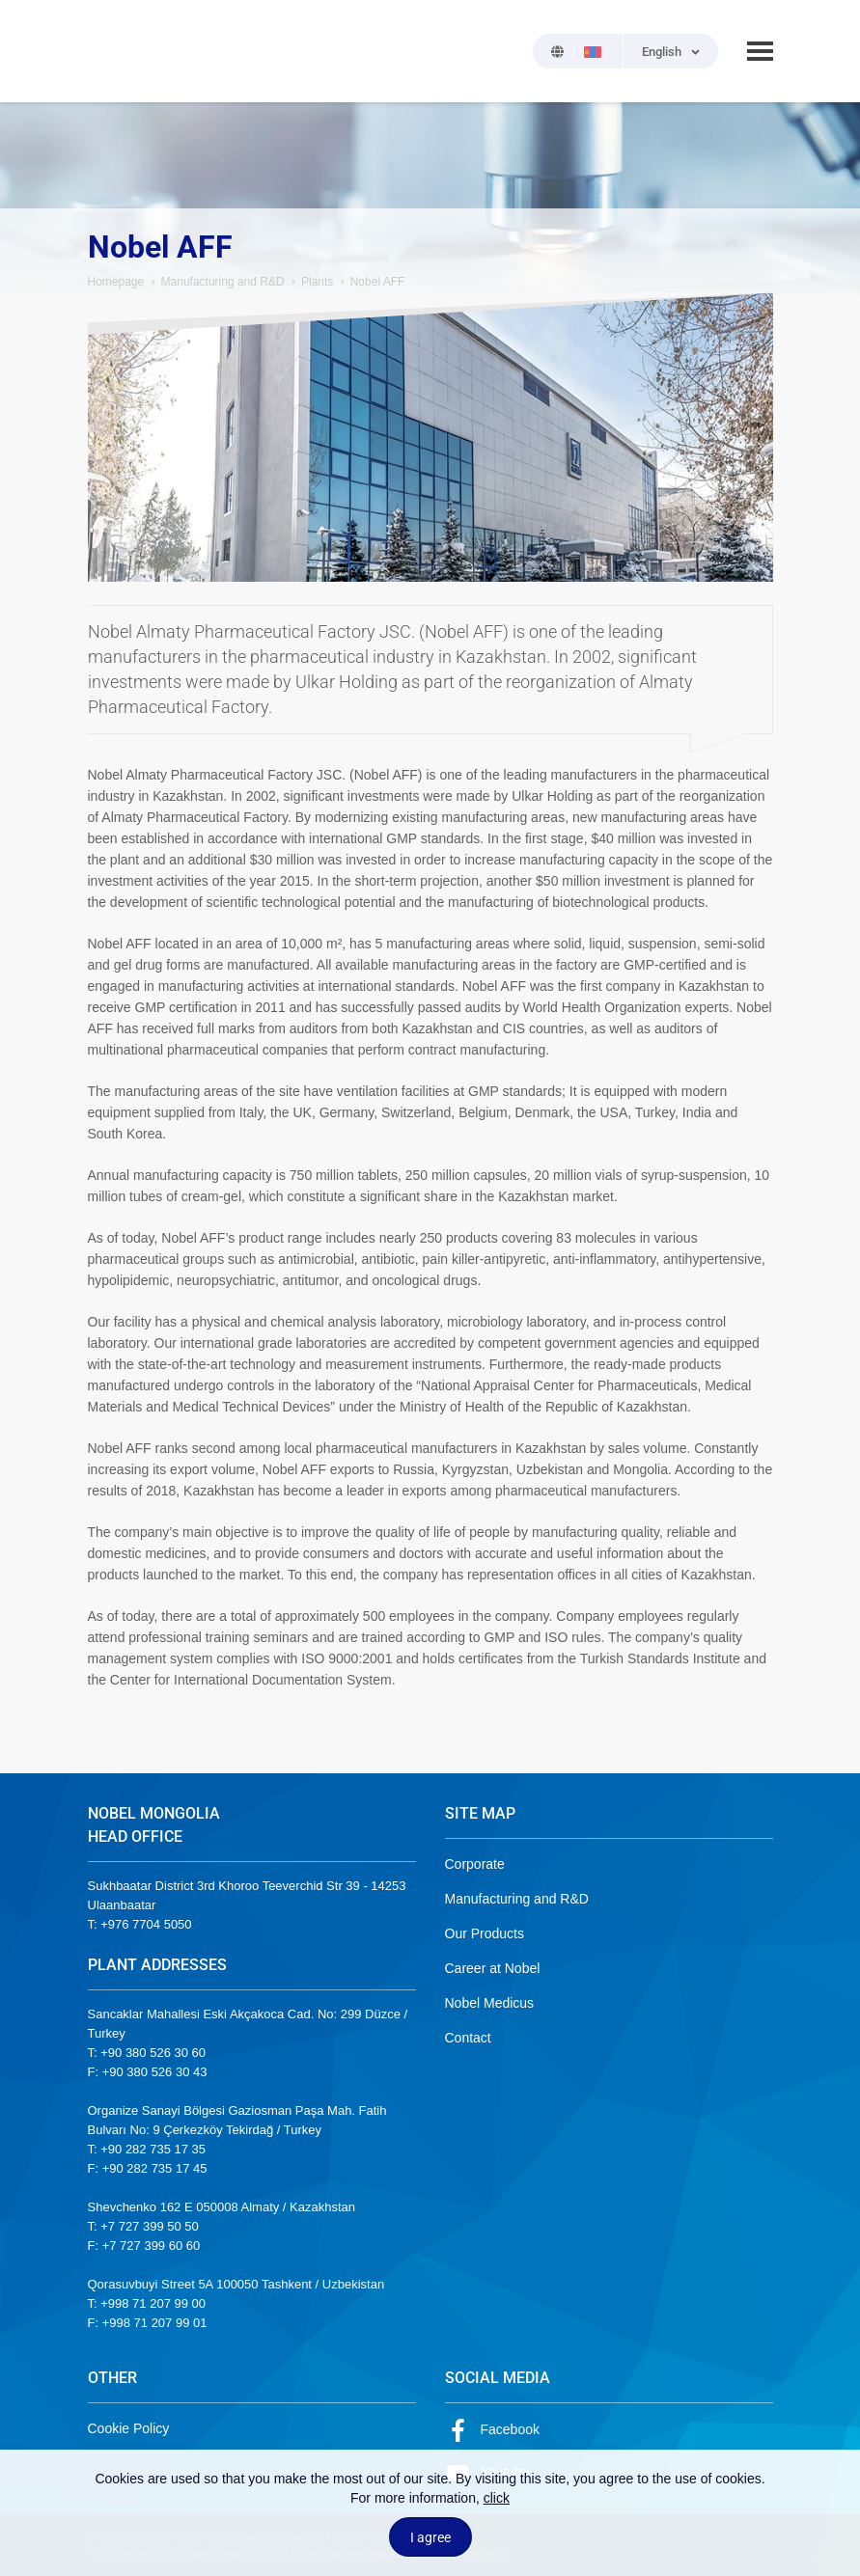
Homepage (116, 281)
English (661, 51)
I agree (430, 2537)
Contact (468, 2037)
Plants (317, 281)
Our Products (484, 1933)
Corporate (475, 1864)
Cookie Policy (129, 2428)
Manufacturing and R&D (223, 281)
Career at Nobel (493, 1968)
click (497, 2498)
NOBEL (114, 51)
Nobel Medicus (490, 2003)
